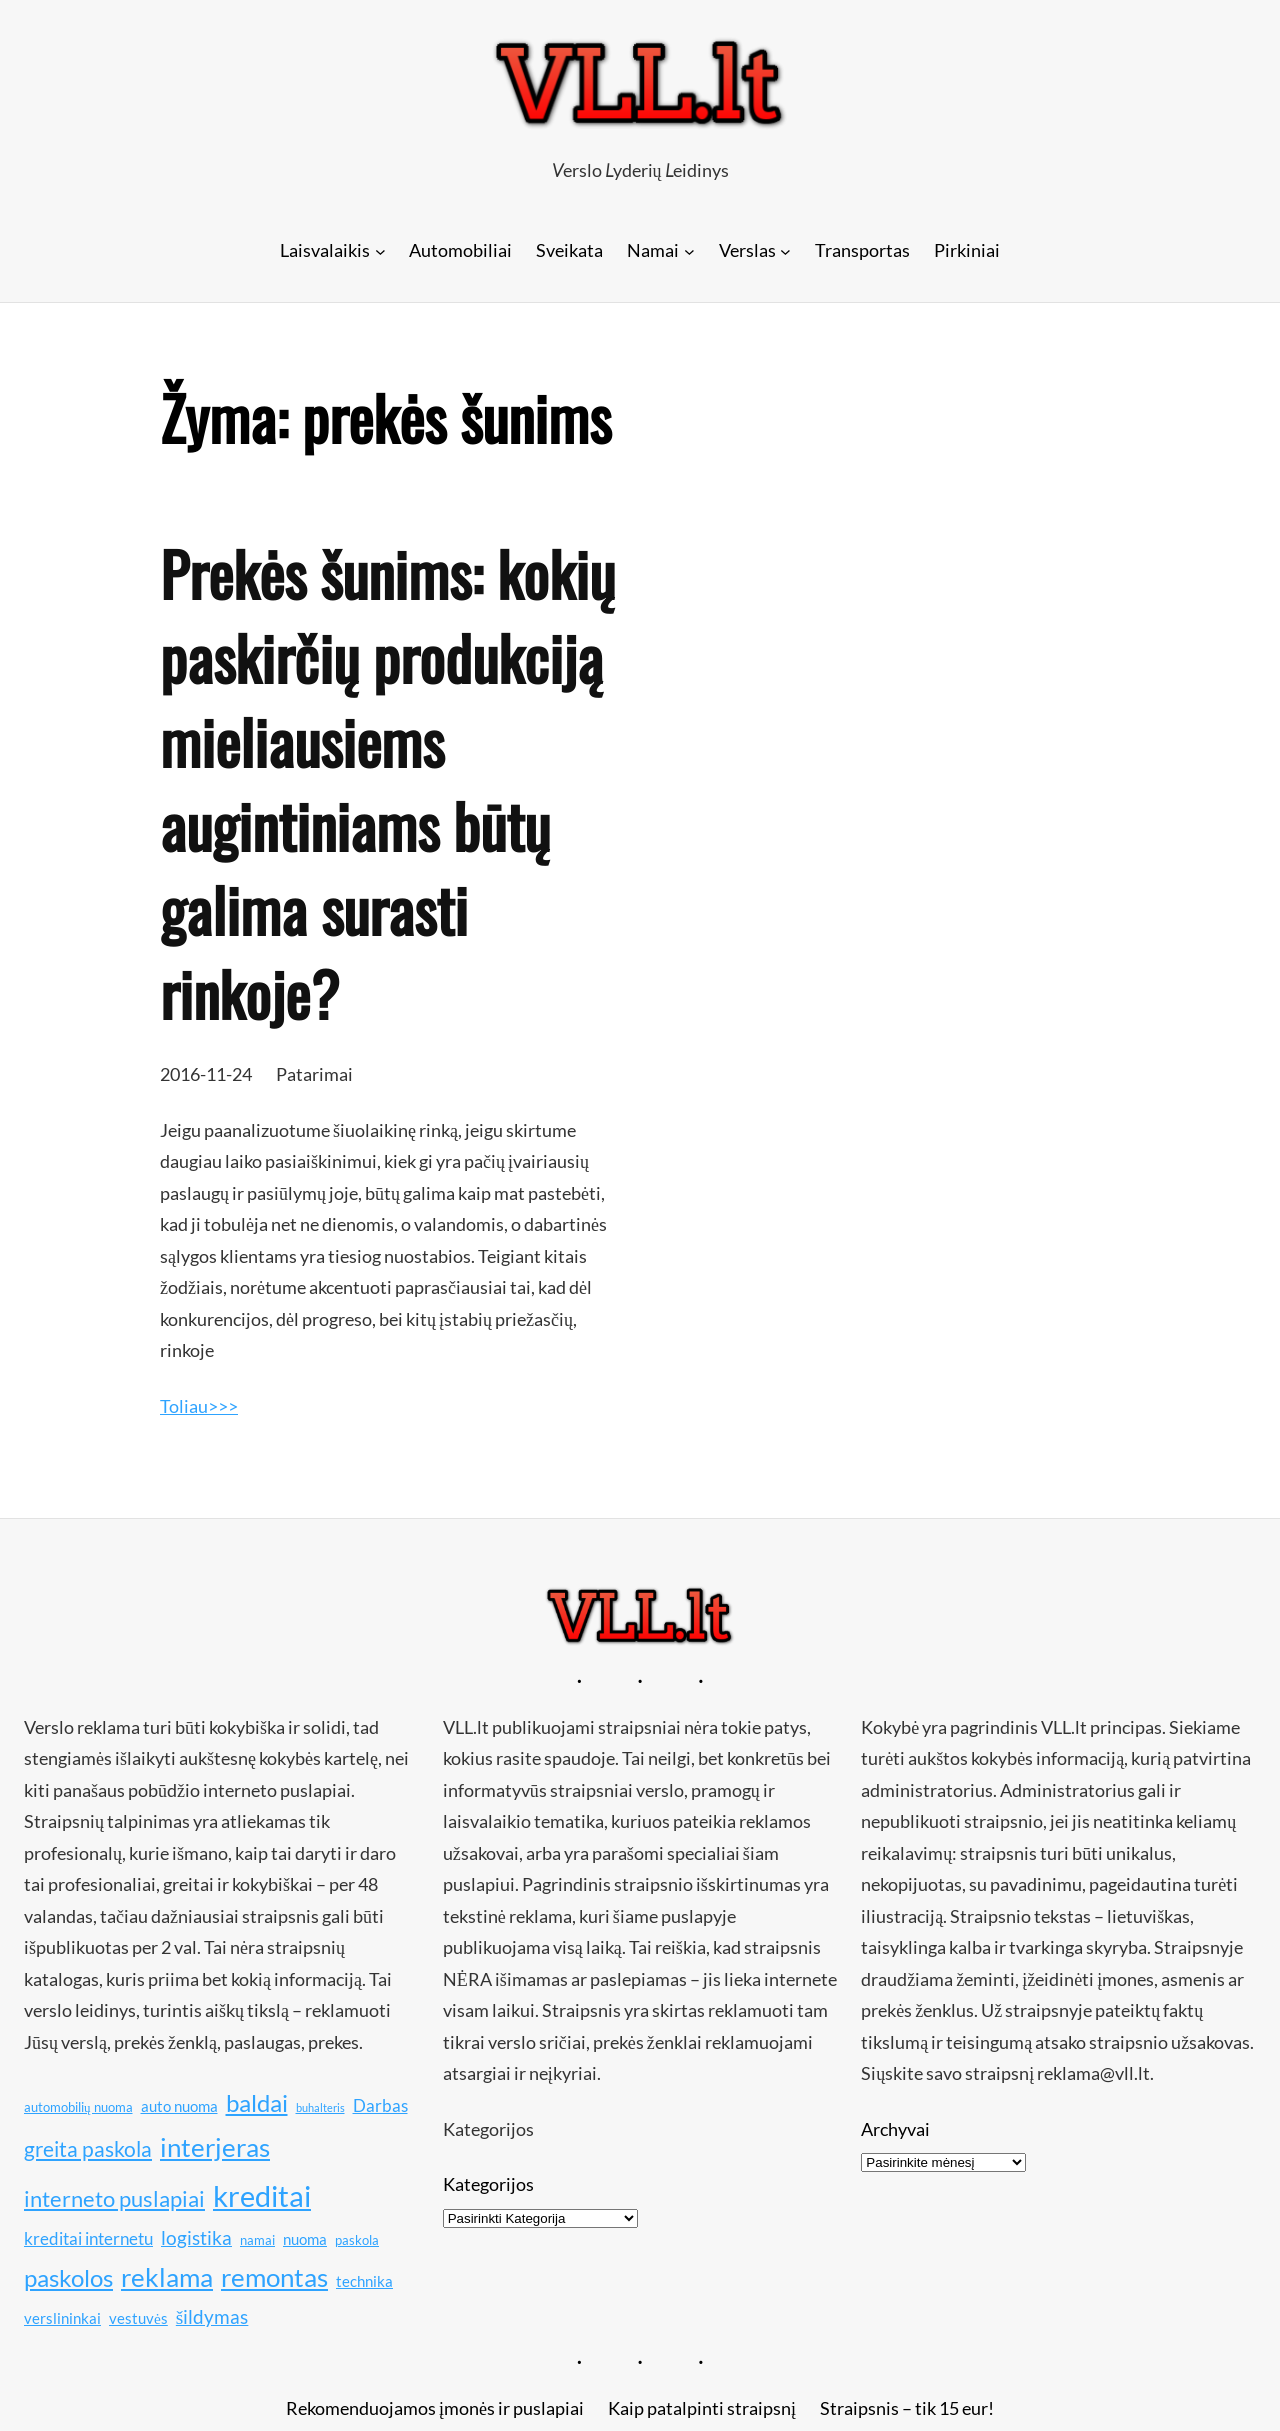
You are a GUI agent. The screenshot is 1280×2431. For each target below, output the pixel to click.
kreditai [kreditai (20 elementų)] (262, 2195)
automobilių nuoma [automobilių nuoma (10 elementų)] (78, 2107)
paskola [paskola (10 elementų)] (357, 2240)
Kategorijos (488, 2184)
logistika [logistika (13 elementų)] (196, 2237)
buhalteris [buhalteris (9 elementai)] (320, 2107)
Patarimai (314, 1074)
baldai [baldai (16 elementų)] (257, 2102)
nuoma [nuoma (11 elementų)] (305, 2239)
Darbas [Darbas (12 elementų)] (380, 2105)
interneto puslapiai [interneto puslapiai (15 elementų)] (114, 2198)
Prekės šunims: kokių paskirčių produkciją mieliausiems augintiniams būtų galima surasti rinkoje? (387, 783)
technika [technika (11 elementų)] (364, 2281)
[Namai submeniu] (689, 250)
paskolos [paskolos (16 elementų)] (68, 2277)
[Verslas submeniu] (785, 250)
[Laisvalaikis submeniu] (380, 250)
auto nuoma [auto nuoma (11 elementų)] (179, 2106)
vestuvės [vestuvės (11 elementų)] (138, 2318)
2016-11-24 (206, 1074)
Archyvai (895, 2129)
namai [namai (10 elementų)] (257, 2240)
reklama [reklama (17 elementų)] (167, 2277)
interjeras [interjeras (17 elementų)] (215, 2147)
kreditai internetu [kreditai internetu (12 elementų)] (88, 2238)
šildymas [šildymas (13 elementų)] (212, 2316)
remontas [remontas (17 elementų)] (274, 2277)
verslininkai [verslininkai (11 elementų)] (62, 2318)
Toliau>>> (199, 1406)
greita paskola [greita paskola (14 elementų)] (88, 2149)
